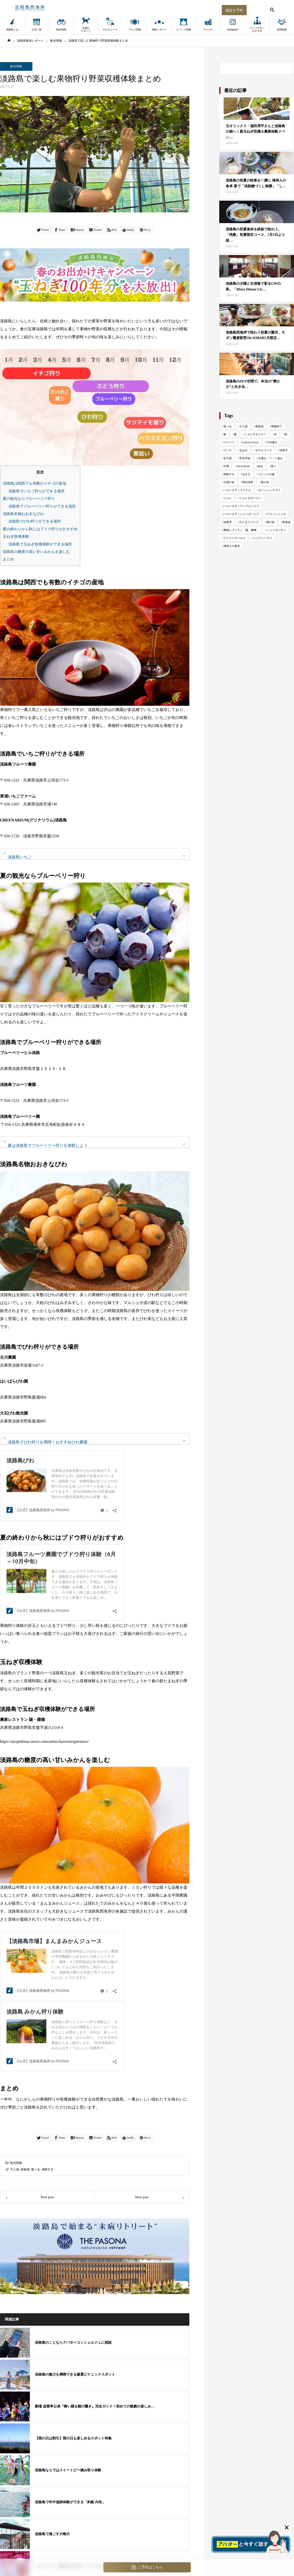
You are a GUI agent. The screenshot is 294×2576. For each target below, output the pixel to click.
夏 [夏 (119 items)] (235, 434)
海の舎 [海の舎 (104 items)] (270, 522)
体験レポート (159, 29)
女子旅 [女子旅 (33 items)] (227, 458)
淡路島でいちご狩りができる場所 (36, 491)
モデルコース (110, 29)
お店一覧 (37, 29)
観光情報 (61, 29)
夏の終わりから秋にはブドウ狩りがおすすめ (40, 529)
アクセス (208, 29)
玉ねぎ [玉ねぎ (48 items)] (243, 450)
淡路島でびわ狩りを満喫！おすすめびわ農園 (47, 1442)
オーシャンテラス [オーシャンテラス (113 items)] (270, 490)
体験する (48, 2169)
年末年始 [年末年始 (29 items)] (244, 458)
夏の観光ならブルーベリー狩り (29, 498)
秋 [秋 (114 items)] (286, 434)
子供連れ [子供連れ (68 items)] (271, 442)
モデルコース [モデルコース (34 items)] (263, 450)
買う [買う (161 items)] (273, 466)
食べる (35, 2169)
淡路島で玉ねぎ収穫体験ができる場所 (40, 544)
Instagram (232, 29)
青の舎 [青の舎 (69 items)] (265, 482)
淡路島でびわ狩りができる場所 (34, 521)
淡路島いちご (20, 857)
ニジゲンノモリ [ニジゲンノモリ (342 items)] (262, 537)
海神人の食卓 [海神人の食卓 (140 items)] (231, 545)
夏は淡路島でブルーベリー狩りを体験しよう (47, 1145)
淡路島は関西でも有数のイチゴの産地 (34, 483)
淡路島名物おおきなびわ (23, 514)
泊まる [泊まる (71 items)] (246, 474)
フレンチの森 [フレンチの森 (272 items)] (266, 474)
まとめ (8, 559)
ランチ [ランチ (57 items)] (227, 450)
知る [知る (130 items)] (260, 466)
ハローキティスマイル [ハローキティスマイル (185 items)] (237, 490)
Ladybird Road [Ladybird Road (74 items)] (250, 442)
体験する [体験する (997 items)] (228, 474)
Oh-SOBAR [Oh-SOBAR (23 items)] (243, 466)
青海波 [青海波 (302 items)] (286, 522)
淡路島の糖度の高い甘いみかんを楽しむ (36, 551)
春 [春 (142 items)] (224, 434)
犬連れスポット (86, 29)
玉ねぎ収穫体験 (16, 536)
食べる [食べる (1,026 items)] (227, 426)
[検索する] (271, 8)
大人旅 (14, 2169)
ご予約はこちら (147, 2567)
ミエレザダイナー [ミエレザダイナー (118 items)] (255, 434)
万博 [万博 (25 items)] (226, 466)
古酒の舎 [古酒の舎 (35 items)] (228, 482)
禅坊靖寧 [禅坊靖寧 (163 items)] (247, 482)
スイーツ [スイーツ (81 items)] (228, 442)
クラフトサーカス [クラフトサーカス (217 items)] (234, 537)
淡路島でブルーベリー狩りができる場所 (42, 506)
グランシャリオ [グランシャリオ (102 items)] (276, 514)
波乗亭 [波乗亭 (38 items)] (227, 522)
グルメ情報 (135, 29)
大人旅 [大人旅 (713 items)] (243, 426)
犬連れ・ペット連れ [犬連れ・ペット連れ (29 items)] (270, 458)
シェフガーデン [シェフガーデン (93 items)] (276, 530)
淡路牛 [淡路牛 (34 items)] (284, 450)
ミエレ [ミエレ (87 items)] (227, 498)
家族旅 (25, 2169)
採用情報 (282, 29)
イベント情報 (183, 29)
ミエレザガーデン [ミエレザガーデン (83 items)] (250, 498)
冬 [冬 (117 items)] (275, 434)
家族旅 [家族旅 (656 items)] (259, 426)
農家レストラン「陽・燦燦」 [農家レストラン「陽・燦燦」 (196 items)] (241, 530)
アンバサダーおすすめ (257, 29)
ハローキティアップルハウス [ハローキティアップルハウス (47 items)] (241, 506)
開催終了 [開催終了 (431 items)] (276, 426)
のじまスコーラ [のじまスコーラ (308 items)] (249, 522)
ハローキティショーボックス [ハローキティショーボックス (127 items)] (241, 514)
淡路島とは (12, 29)
